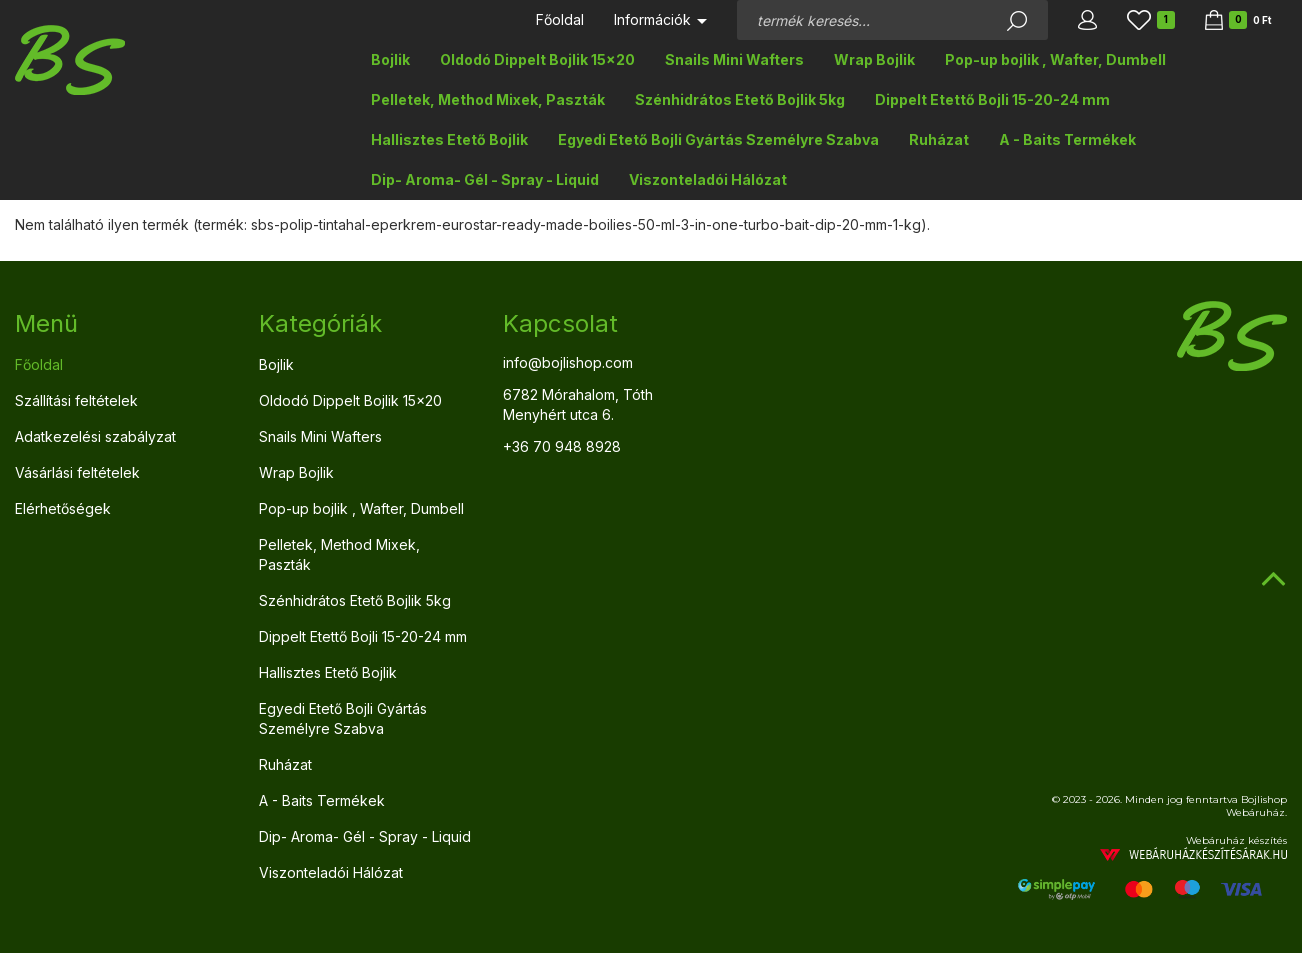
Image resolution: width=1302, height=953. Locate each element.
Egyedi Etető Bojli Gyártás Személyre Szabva (718, 139)
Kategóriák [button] (320, 323)
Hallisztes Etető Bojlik (449, 139)
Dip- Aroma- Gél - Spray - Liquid (485, 179)
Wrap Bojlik (874, 59)
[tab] (122, 324)
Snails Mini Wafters (734, 59)
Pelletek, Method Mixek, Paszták (488, 99)
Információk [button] (660, 19)
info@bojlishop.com (568, 362)
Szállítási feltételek (76, 400)
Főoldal (560, 19)
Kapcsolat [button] (560, 323)
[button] (1087, 20)
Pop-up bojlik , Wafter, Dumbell (1055, 59)
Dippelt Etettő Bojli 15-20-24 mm (992, 99)
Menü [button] (46, 323)
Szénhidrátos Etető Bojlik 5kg (740, 99)
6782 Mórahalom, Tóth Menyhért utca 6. (578, 404)
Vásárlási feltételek (77, 472)
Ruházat (939, 139)
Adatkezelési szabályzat (95, 436)
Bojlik (390, 59)
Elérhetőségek (63, 508)
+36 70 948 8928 (562, 446)
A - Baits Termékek (1067, 139)
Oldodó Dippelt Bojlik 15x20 (537, 59)
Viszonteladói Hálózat (708, 179)
